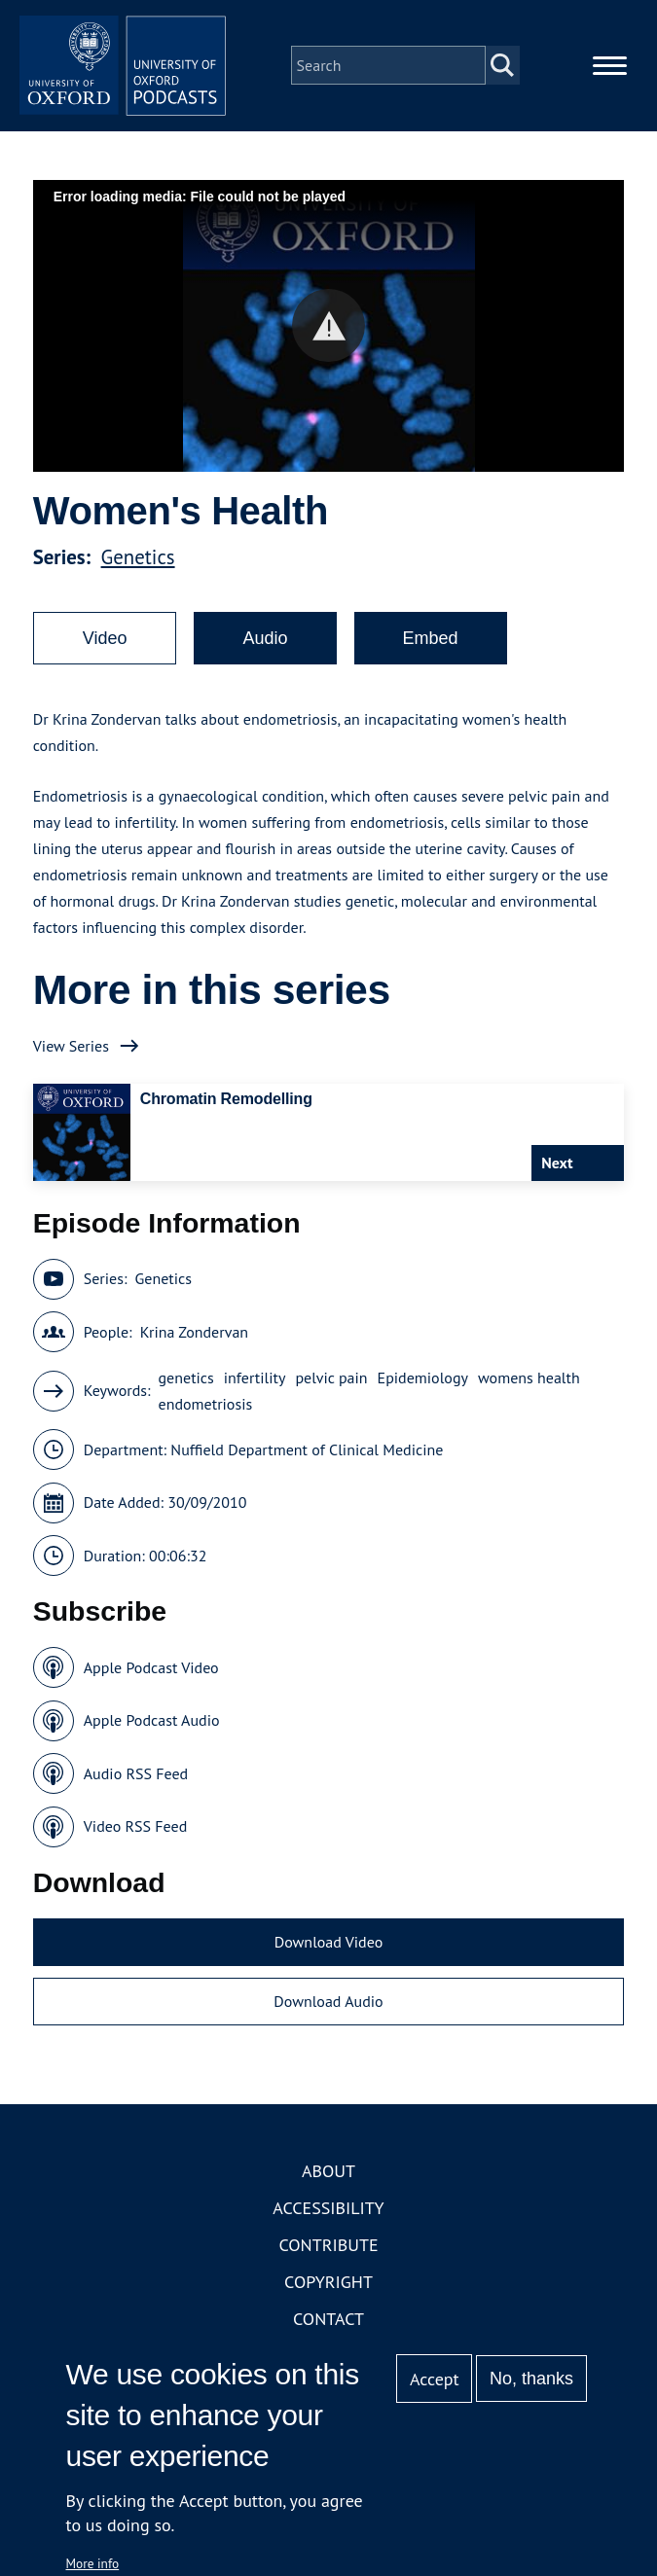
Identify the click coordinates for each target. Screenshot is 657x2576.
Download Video (328, 1954)
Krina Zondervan (194, 1344)
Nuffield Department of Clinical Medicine (306, 1462)
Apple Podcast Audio (152, 1733)
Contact (328, 2331)
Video (105, 652)
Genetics (138, 570)
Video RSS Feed (136, 1839)
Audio (264, 652)
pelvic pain (331, 1390)
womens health (529, 1390)
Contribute (328, 2257)
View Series (71, 1058)
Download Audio (328, 2014)
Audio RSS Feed (136, 1786)
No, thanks (531, 2378)
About (328, 2183)
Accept (434, 2379)
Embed (430, 652)
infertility (255, 1390)
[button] (328, 339)
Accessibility (328, 2220)
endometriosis (206, 1416)
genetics (186, 1390)
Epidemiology (423, 1390)
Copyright (328, 2294)
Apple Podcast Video (151, 1680)
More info (93, 2563)
